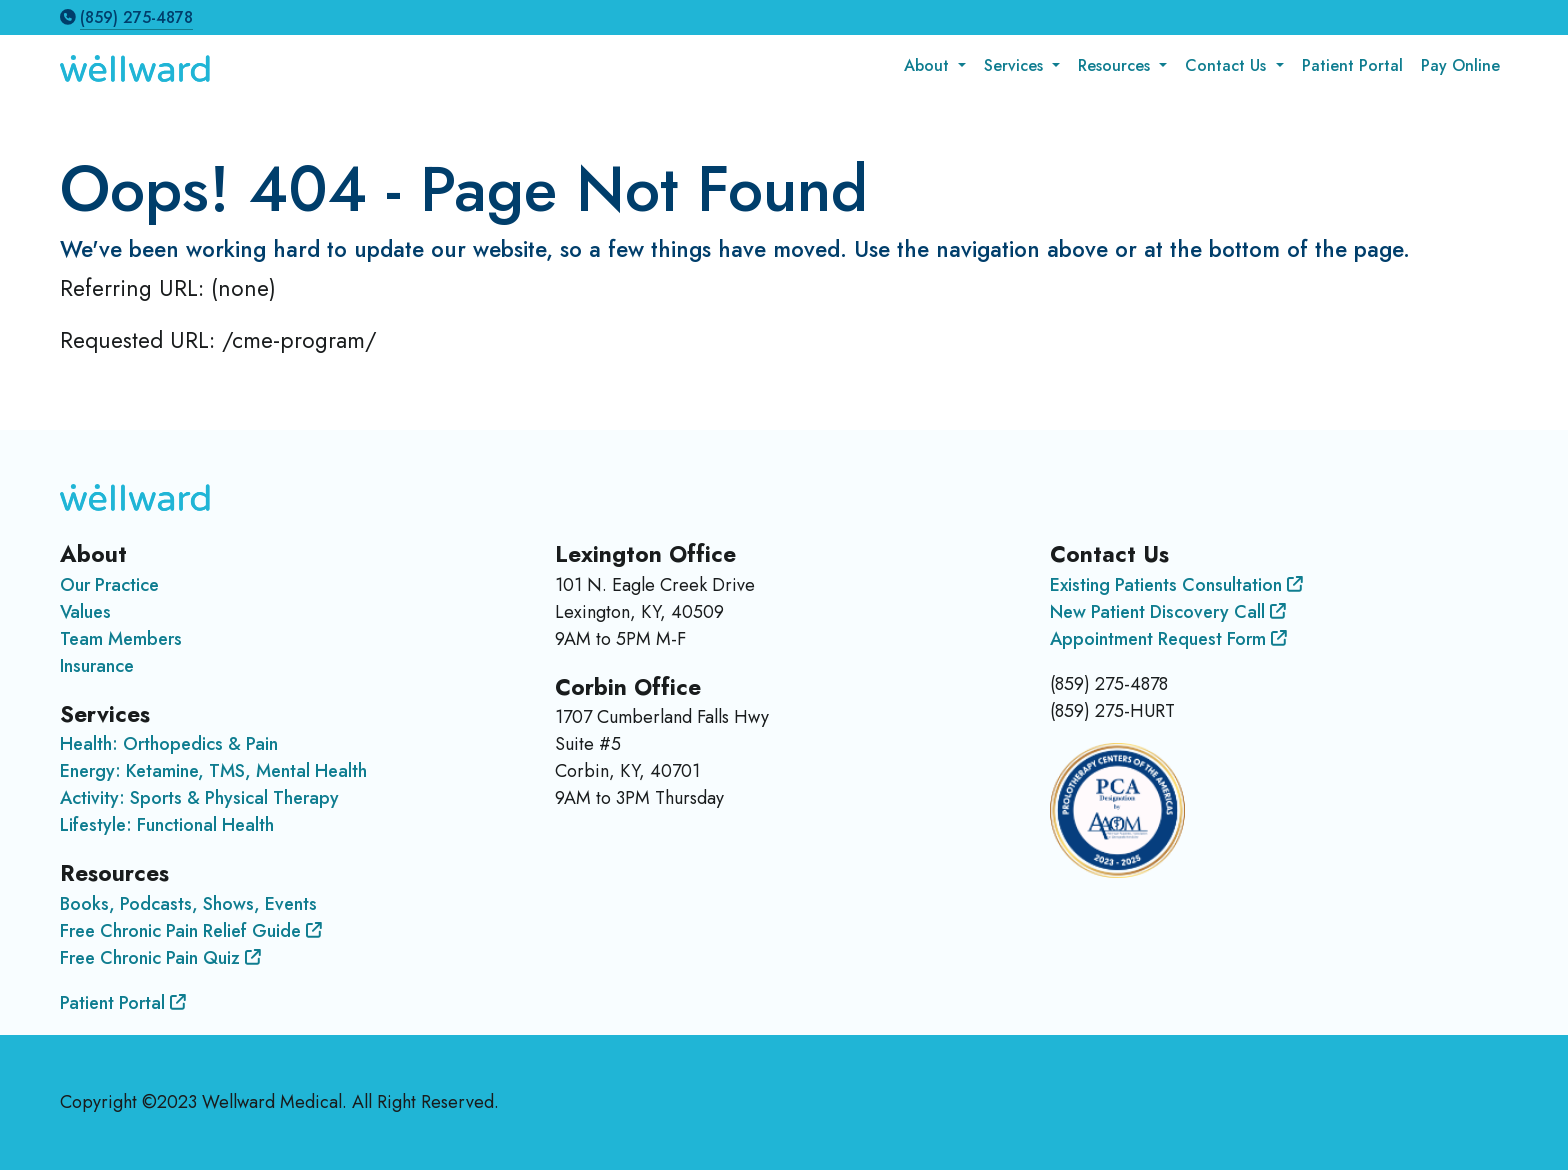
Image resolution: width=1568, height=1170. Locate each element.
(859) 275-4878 (136, 17)
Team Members (121, 639)
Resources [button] (1116, 65)
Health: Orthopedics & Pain (169, 744)
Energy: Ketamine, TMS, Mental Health (213, 771)
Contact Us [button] (1228, 65)
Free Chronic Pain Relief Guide (191, 931)
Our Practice (109, 585)
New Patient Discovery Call (1168, 612)
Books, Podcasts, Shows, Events (188, 904)
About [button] (929, 65)
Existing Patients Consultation (1176, 585)
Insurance (97, 666)
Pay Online (1460, 65)
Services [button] (1016, 65)
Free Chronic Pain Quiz (160, 958)
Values (85, 612)
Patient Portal (1352, 65)
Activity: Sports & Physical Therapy (199, 798)
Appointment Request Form (1168, 639)
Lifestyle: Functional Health (167, 825)
